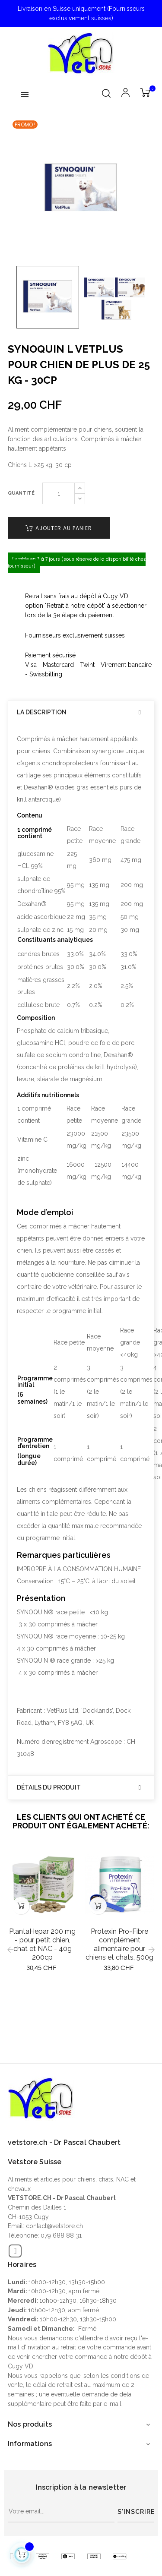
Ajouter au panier (58, 528)
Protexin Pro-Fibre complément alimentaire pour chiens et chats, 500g (119, 1944)
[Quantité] (58, 493)
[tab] (81, 712)
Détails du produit (49, 1787)
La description (42, 712)
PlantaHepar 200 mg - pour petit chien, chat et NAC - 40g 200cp (42, 1944)
